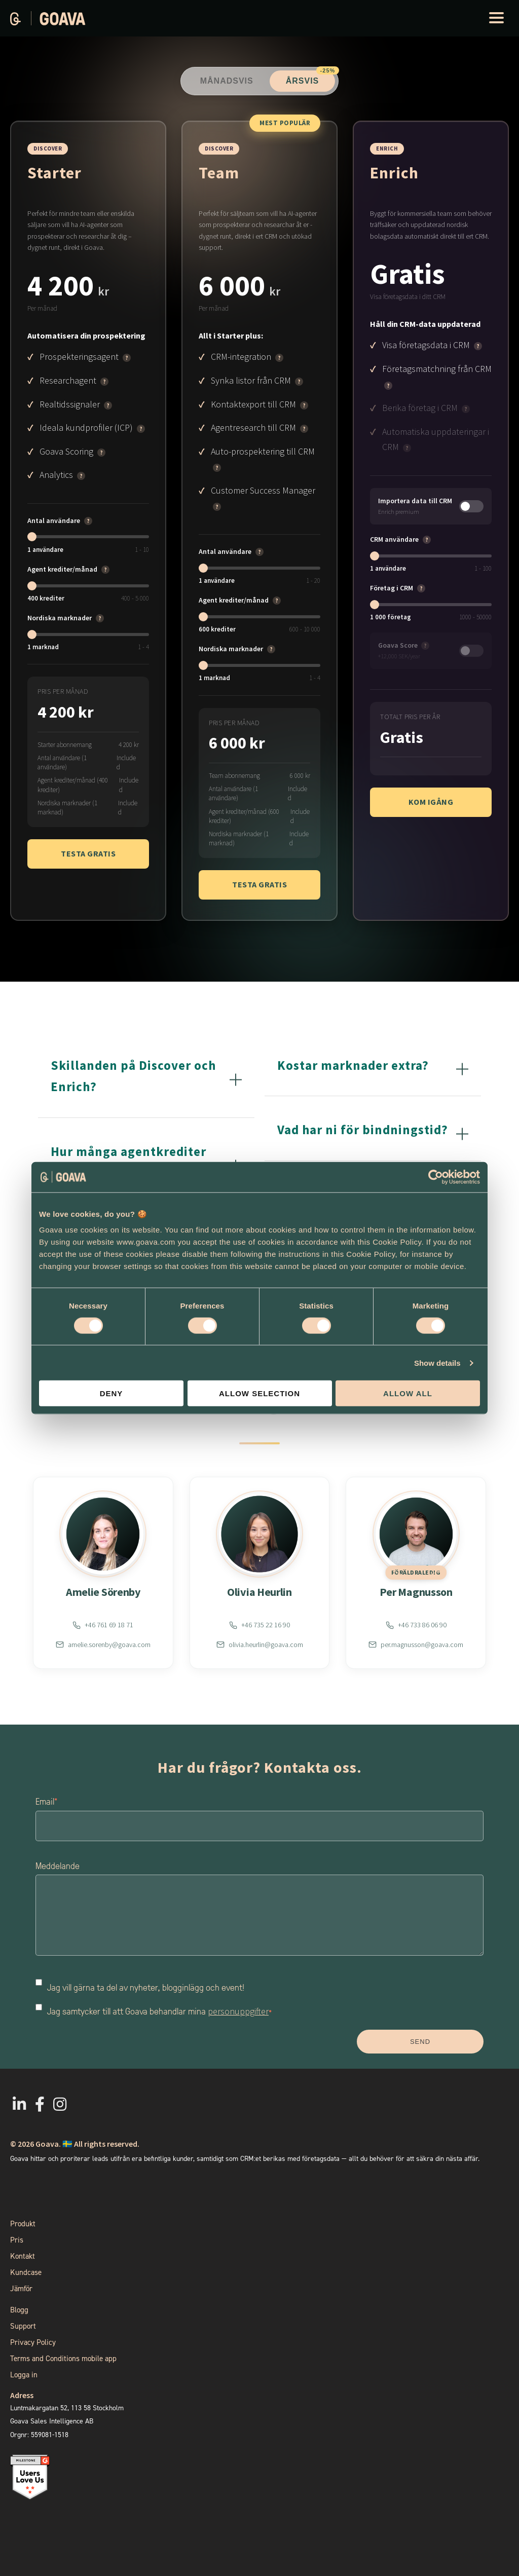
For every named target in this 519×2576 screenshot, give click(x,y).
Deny (111, 1393)
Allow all (407, 1393)
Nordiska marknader (59, 617)
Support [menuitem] (23, 2326)
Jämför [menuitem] (21, 2289)
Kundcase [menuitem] (26, 2272)
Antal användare (53, 520)
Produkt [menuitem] (22, 2224)
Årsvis (311, 77)
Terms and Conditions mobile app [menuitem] (63, 2359)
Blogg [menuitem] (19, 2310)
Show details (437, 1362)
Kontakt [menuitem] (22, 2256)
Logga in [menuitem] (24, 2375)
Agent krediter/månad (62, 569)
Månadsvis (226, 81)
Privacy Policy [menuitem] (33, 2342)
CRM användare (394, 539)
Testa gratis (88, 853)
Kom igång (431, 802)
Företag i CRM (391, 587)
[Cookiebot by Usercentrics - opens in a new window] (435, 1176)
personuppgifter (238, 2011)
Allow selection (259, 1393)
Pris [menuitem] (16, 2240)
